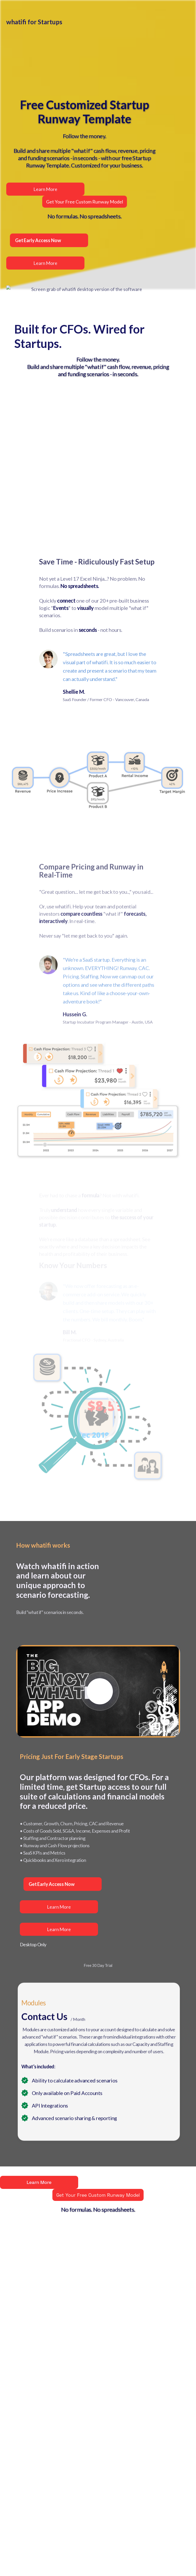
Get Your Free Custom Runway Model (98, 2195)
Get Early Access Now (51, 1884)
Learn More (59, 1907)
